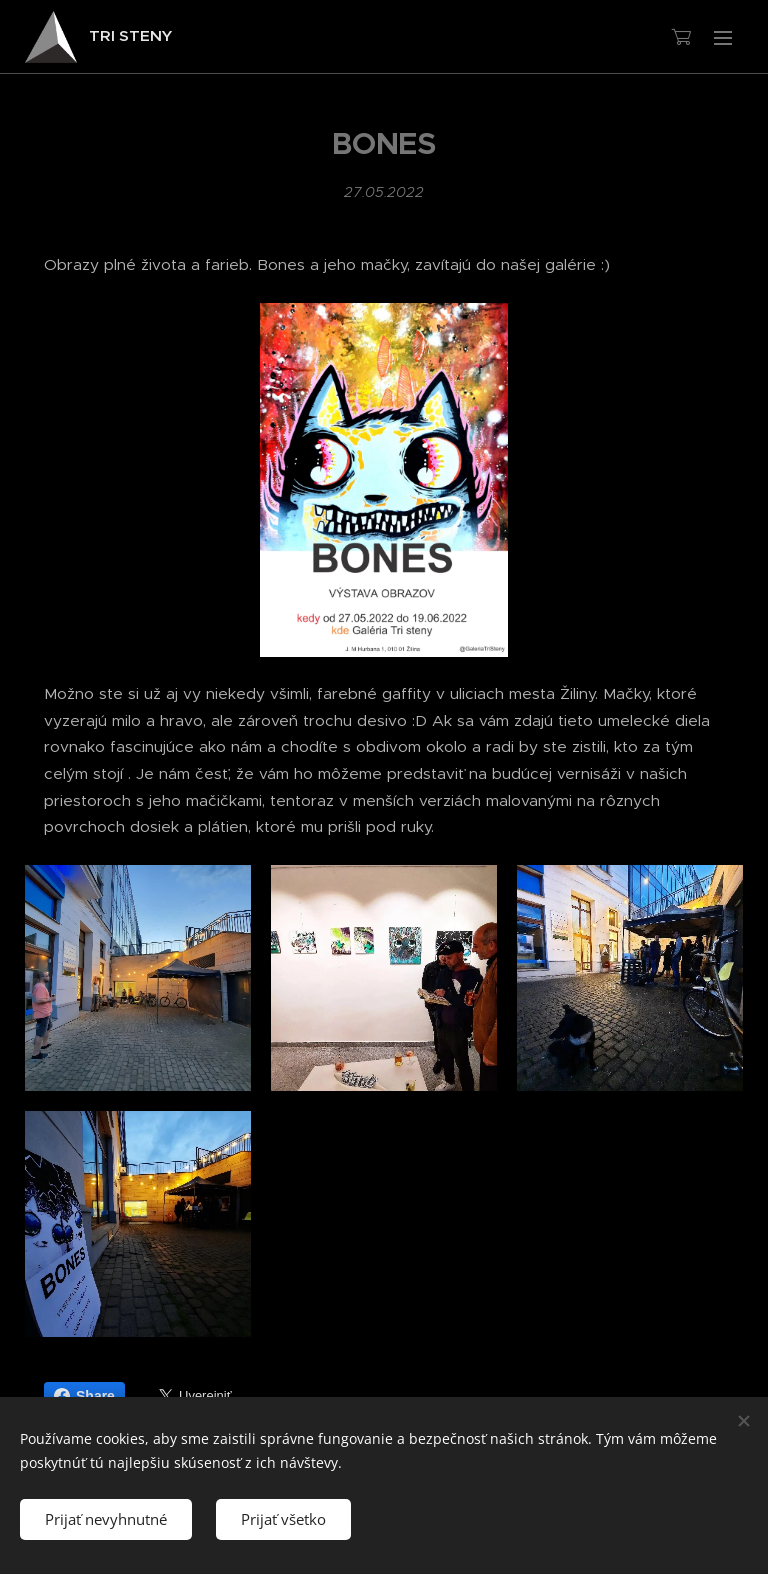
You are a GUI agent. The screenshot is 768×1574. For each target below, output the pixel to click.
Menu (723, 38)
